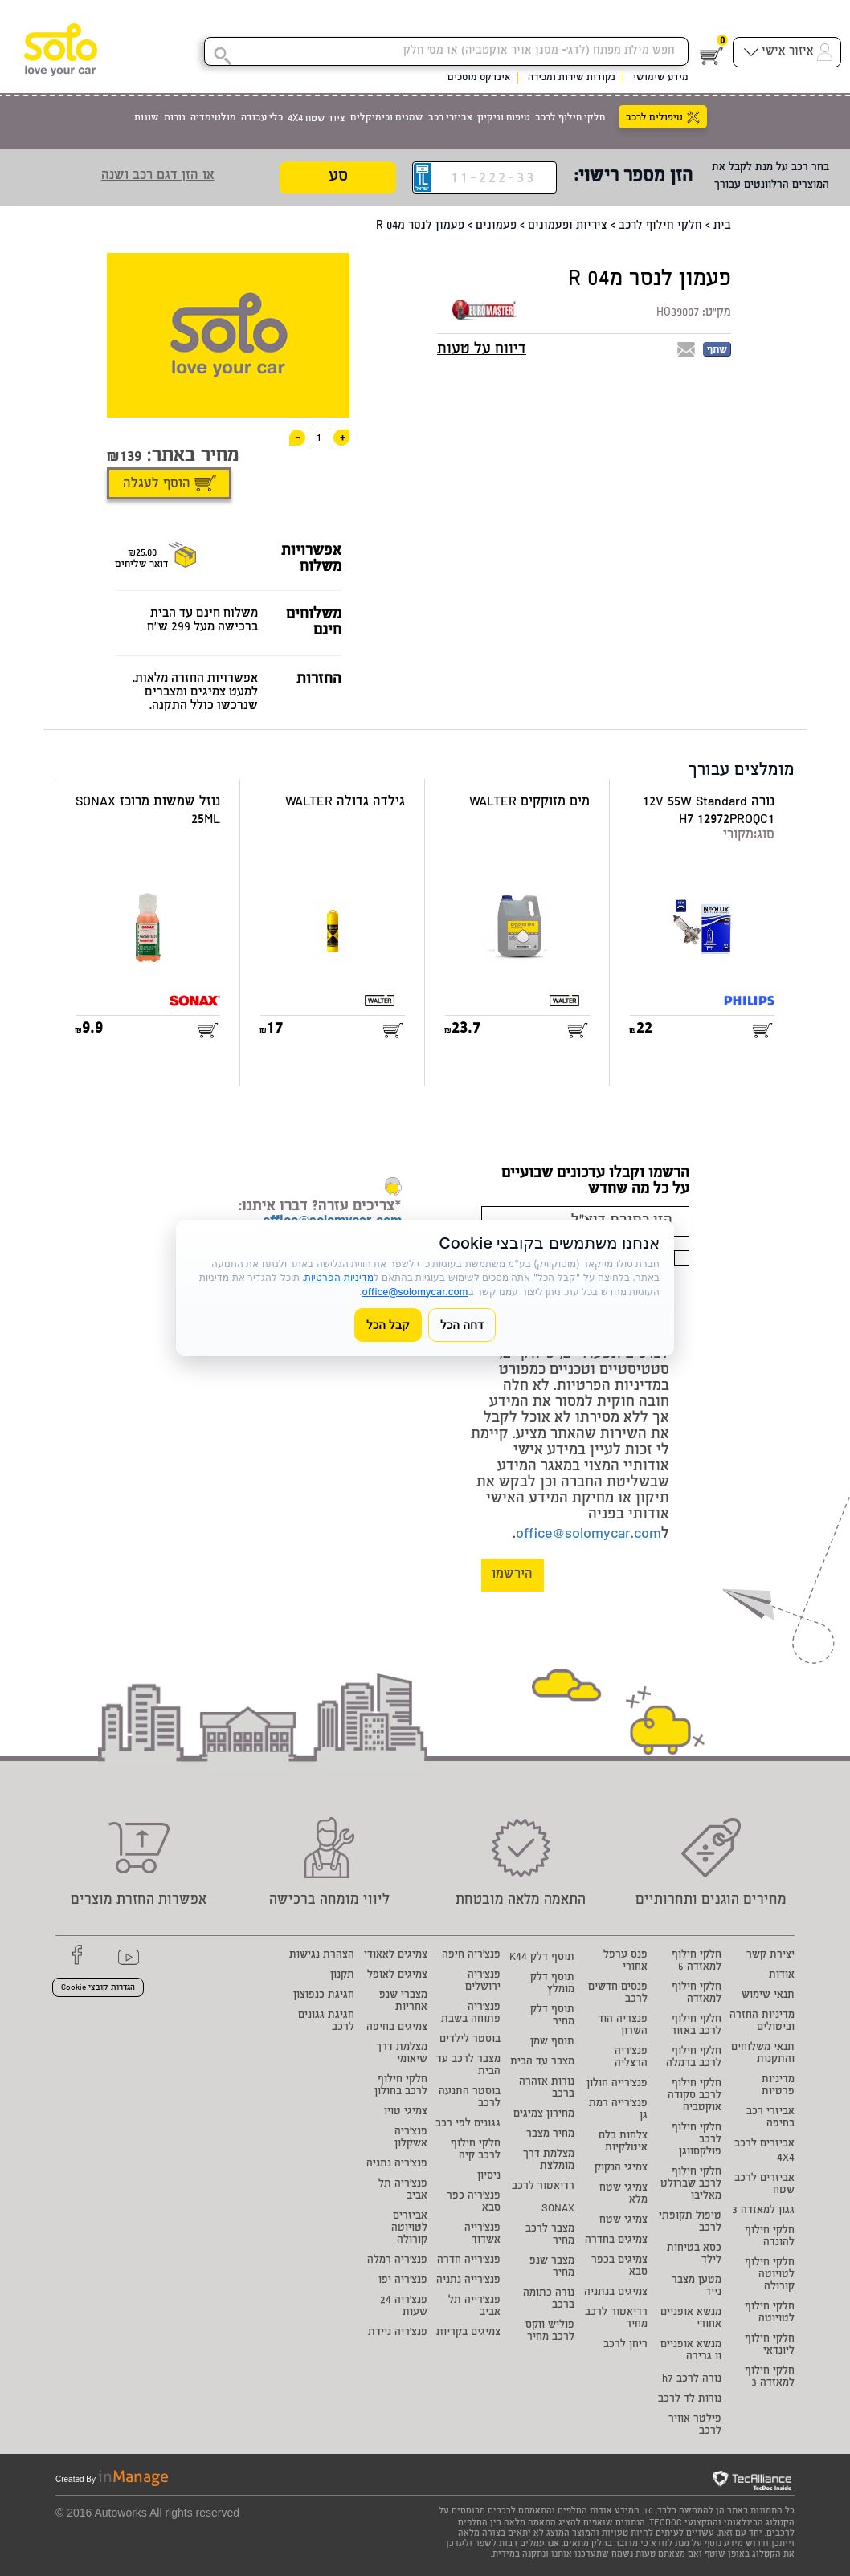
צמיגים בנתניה (616, 2293)
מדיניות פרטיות (778, 2086)
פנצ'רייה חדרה (469, 2261)
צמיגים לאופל (397, 1976)
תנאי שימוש (768, 1996)
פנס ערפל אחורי (625, 1962)
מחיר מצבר (550, 2135)
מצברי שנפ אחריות (403, 2002)
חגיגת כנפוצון (323, 1996)
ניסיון (489, 2176)
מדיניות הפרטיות (338, 1277)
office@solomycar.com (588, 1534)
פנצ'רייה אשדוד (482, 2235)
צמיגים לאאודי (395, 1956)
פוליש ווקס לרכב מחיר (549, 2332)
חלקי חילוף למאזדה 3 (770, 2378)
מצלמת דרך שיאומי (401, 2054)
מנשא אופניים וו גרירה (690, 2351)
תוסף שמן (552, 2042)
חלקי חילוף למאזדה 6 (696, 1962)
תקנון (342, 1976)
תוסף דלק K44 (541, 1958)
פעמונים (496, 226)
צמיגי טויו (405, 2112)
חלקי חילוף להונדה (770, 2237)
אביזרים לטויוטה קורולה (409, 2229)
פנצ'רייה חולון (617, 2084)
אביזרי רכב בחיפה (770, 2118)
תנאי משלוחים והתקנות (763, 2054)
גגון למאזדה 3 (763, 2211)
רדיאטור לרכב (543, 2187)
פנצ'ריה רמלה (397, 2261)
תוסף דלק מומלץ (552, 1984)
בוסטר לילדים (470, 2040)
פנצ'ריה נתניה (396, 2164)
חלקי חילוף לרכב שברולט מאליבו (690, 2184)
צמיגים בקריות (468, 2333)
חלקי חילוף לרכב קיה (476, 2150)
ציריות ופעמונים (567, 226)
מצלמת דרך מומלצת (548, 2161)
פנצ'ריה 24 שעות (403, 2307)
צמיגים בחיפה (396, 2028)
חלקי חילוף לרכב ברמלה (693, 2058)
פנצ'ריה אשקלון (410, 2138)
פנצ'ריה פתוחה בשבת (471, 2014)
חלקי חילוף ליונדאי (770, 2345)
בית (722, 226)
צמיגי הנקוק (621, 2168)
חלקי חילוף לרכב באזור (696, 2026)
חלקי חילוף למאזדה (696, 1994)
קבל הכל (388, 1324)
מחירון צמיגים (543, 2115)
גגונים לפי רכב (468, 2124)
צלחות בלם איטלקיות (623, 2142)
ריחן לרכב (625, 2345)
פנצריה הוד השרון (623, 2026)
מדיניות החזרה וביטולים (762, 2022)
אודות (782, 1976)
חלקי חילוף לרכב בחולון (400, 2086)
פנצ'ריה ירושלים (483, 1982)
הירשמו (512, 1575)
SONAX (557, 2209)
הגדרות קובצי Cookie (98, 1988)
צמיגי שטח (623, 2221)
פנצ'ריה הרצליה (631, 2058)
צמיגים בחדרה (616, 2241)
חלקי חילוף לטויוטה (770, 2313)
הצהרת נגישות (321, 1956)
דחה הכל (462, 1324)
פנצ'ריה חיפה (471, 1956)
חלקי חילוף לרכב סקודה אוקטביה (694, 2096)
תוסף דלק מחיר (552, 2016)
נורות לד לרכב (689, 2400)
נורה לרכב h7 (691, 2380)
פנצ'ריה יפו (402, 2281)
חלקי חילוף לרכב (660, 226)
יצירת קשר (770, 1956)
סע (338, 178)
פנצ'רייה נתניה (468, 2281)
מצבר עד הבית (542, 2062)
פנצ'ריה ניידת (397, 2333)
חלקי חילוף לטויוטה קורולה (770, 2275)
